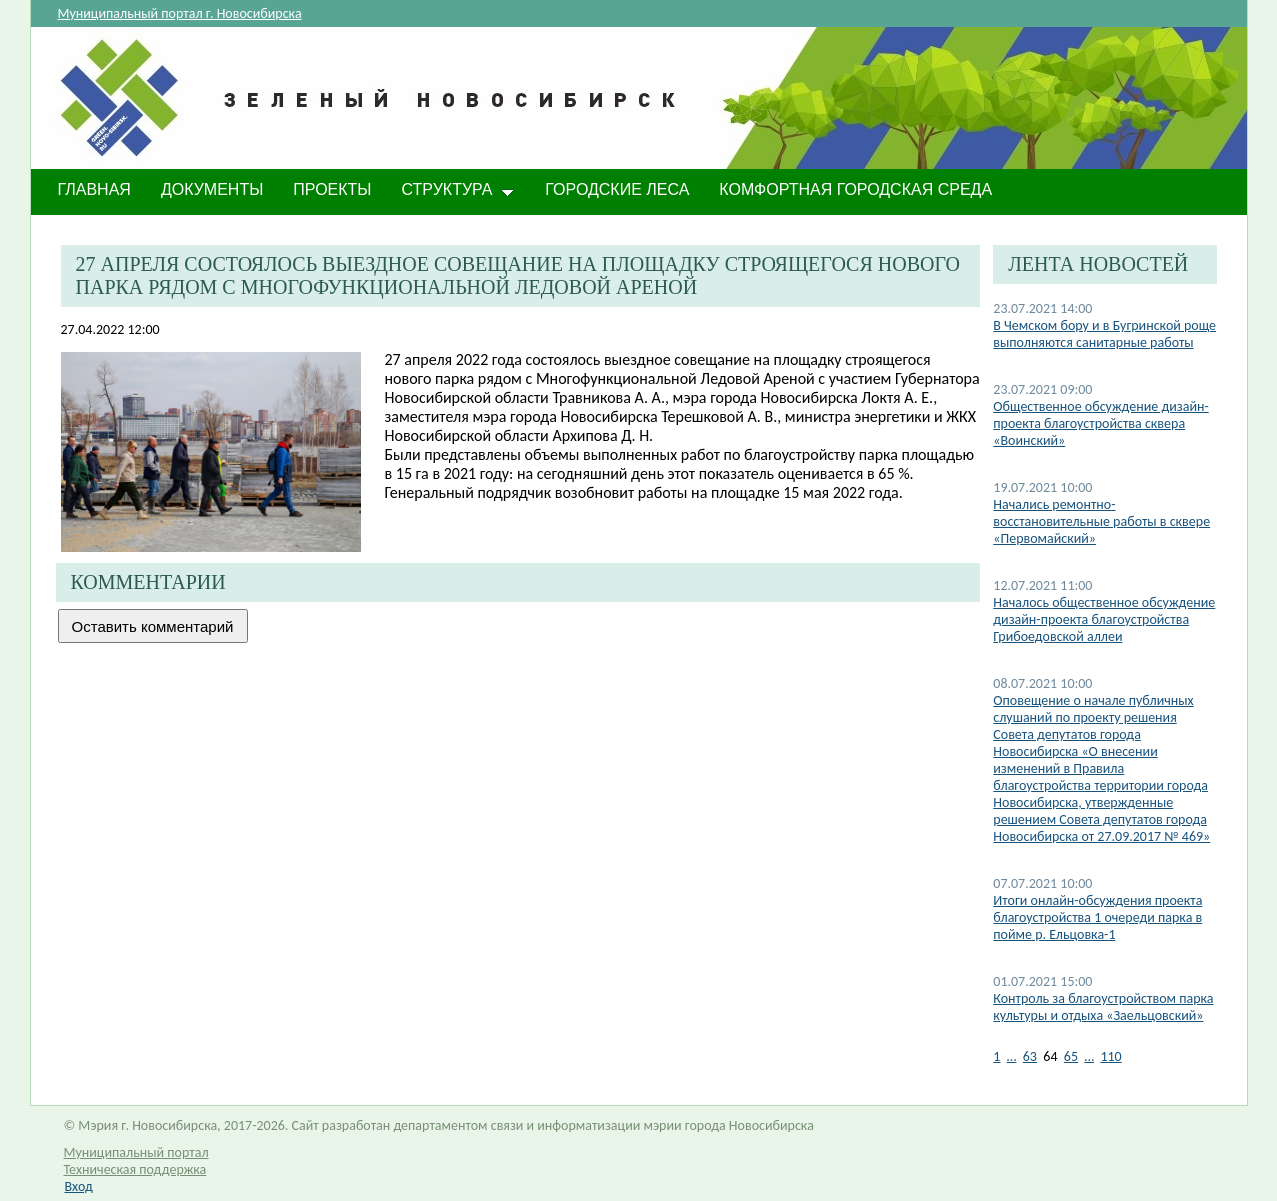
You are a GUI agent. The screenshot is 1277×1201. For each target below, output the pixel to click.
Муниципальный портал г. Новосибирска (180, 13)
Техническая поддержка (135, 1169)
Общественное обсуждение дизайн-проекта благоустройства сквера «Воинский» (1100, 423)
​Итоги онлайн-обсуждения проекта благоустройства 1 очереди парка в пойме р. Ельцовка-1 (1097, 917)
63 (1030, 1056)
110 (1110, 1056)
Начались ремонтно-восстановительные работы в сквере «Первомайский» (1101, 521)
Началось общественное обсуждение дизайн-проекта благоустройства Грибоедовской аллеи (1104, 619)
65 (1071, 1056)
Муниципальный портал (136, 1152)
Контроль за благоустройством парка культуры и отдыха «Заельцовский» (1103, 1007)
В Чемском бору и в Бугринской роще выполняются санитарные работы (1104, 334)
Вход (79, 1186)
